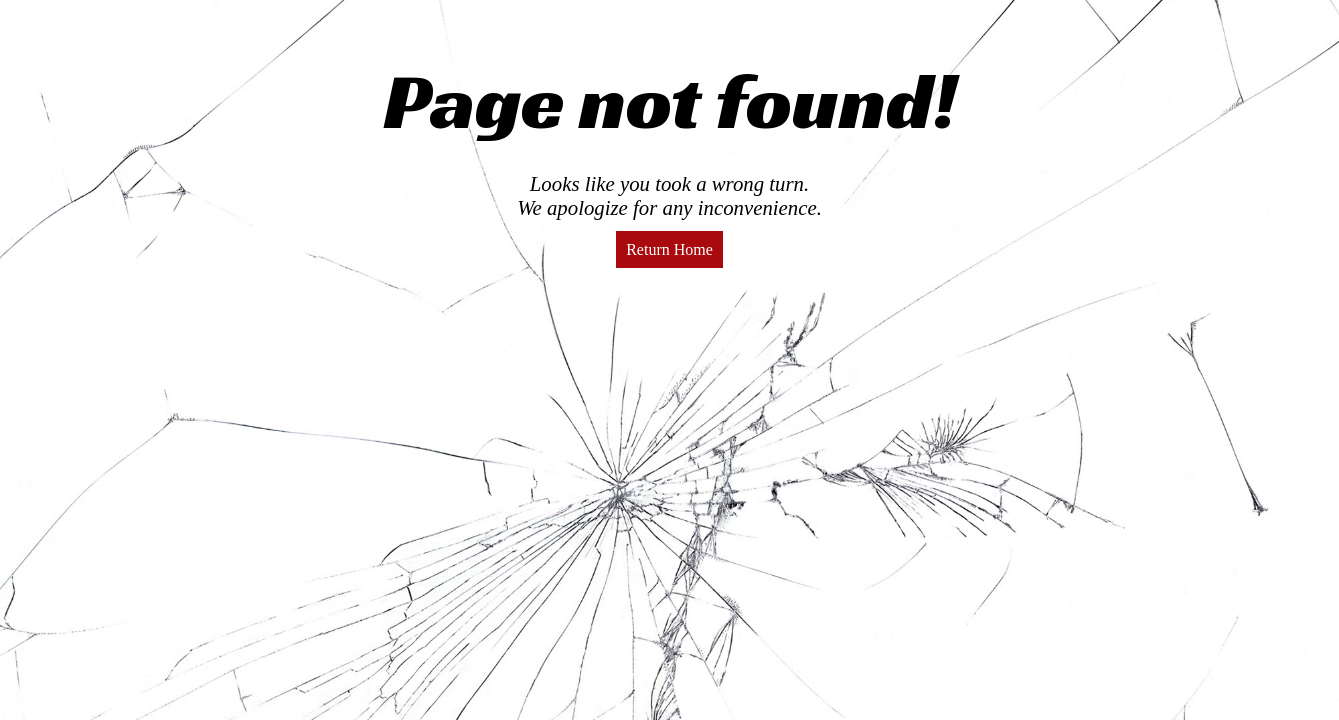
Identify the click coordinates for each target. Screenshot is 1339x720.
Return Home (669, 249)
